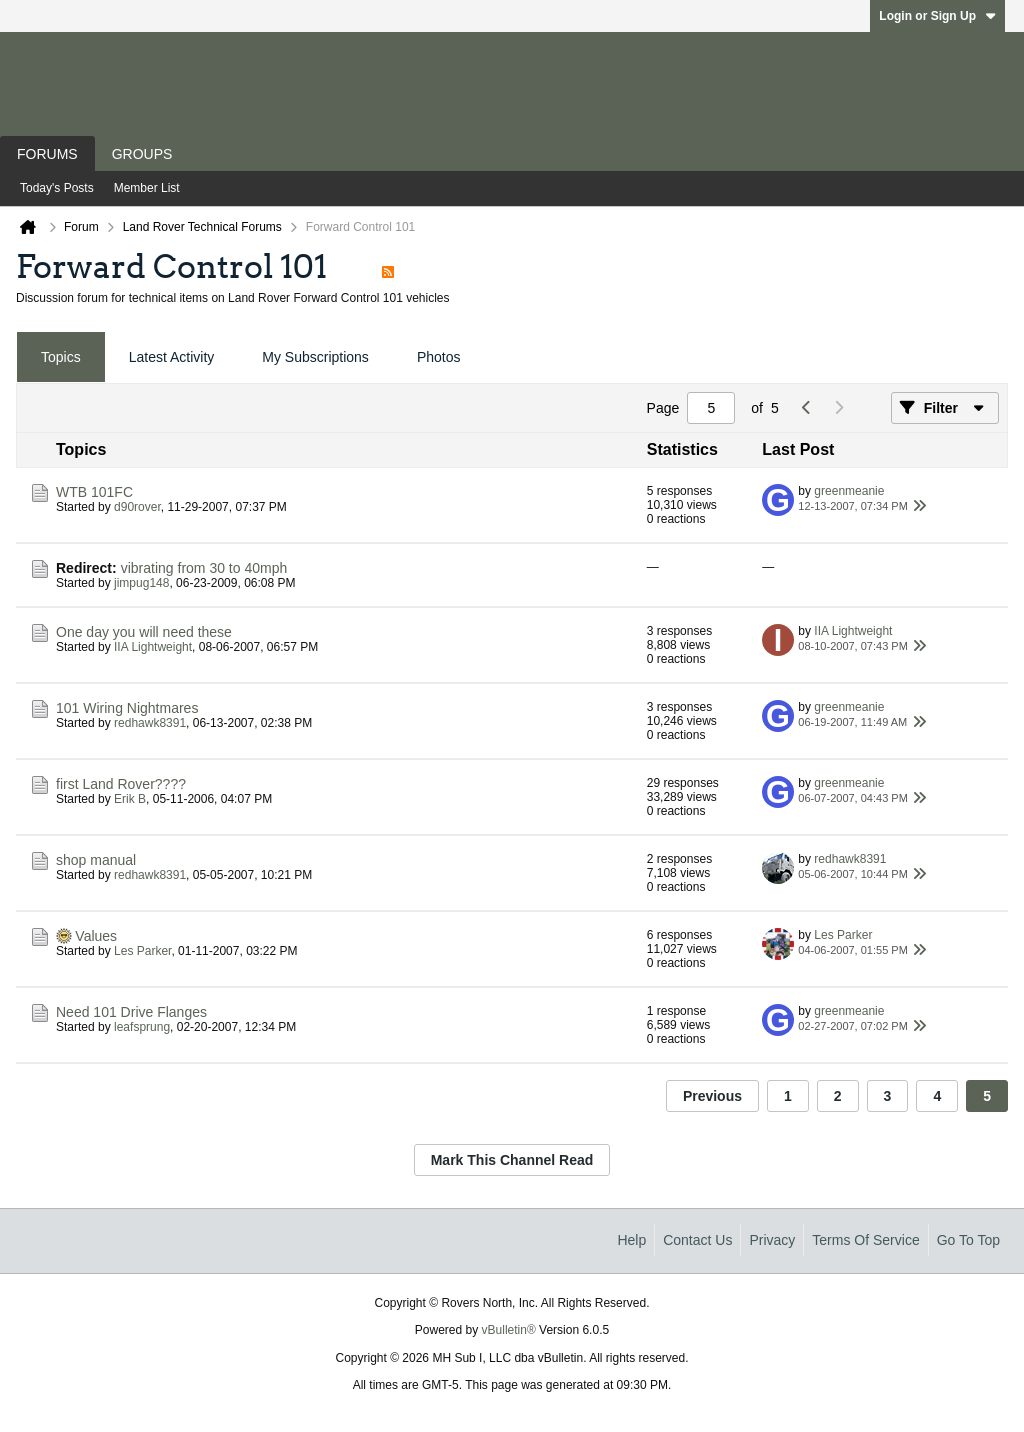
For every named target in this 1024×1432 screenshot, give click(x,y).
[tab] (61, 357)
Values (96, 936)
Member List (147, 188)
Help (631, 1240)
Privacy (772, 1240)
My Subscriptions (315, 357)
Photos (439, 357)
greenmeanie (849, 491)
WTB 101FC (94, 492)
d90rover (137, 507)
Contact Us (697, 1240)
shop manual (96, 860)
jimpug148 (141, 583)
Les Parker (142, 951)
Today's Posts (57, 188)
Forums (47, 154)
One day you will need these (144, 632)
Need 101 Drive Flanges (131, 1012)
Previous (712, 1096)
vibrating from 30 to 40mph (204, 568)
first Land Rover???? (121, 784)
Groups (142, 154)
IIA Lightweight (153, 647)
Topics (61, 357)
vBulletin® (509, 1330)
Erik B (130, 799)
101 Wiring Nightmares (127, 708)
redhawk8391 (150, 723)
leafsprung (142, 1027)
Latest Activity (172, 357)
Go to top (968, 1240)
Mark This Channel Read (512, 1160)
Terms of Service (865, 1240)
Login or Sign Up (937, 16)
